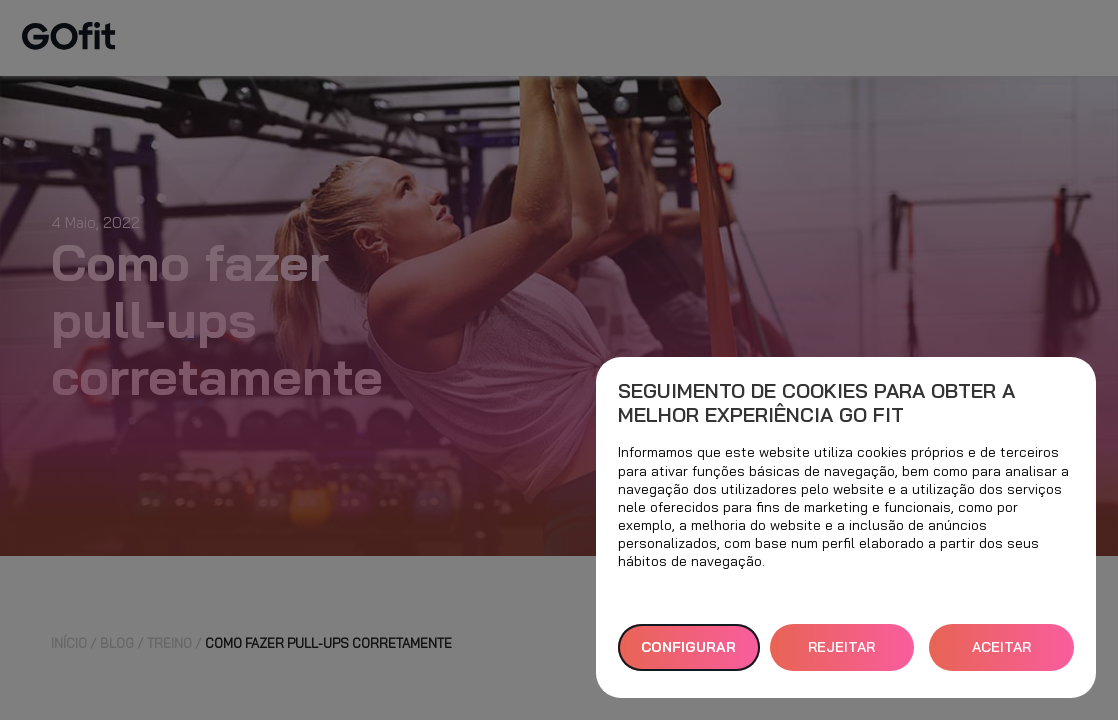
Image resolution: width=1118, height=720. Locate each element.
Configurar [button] (688, 647)
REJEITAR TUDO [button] (841, 654)
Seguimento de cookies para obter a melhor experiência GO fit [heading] (816, 403)
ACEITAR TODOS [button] (1001, 654)
